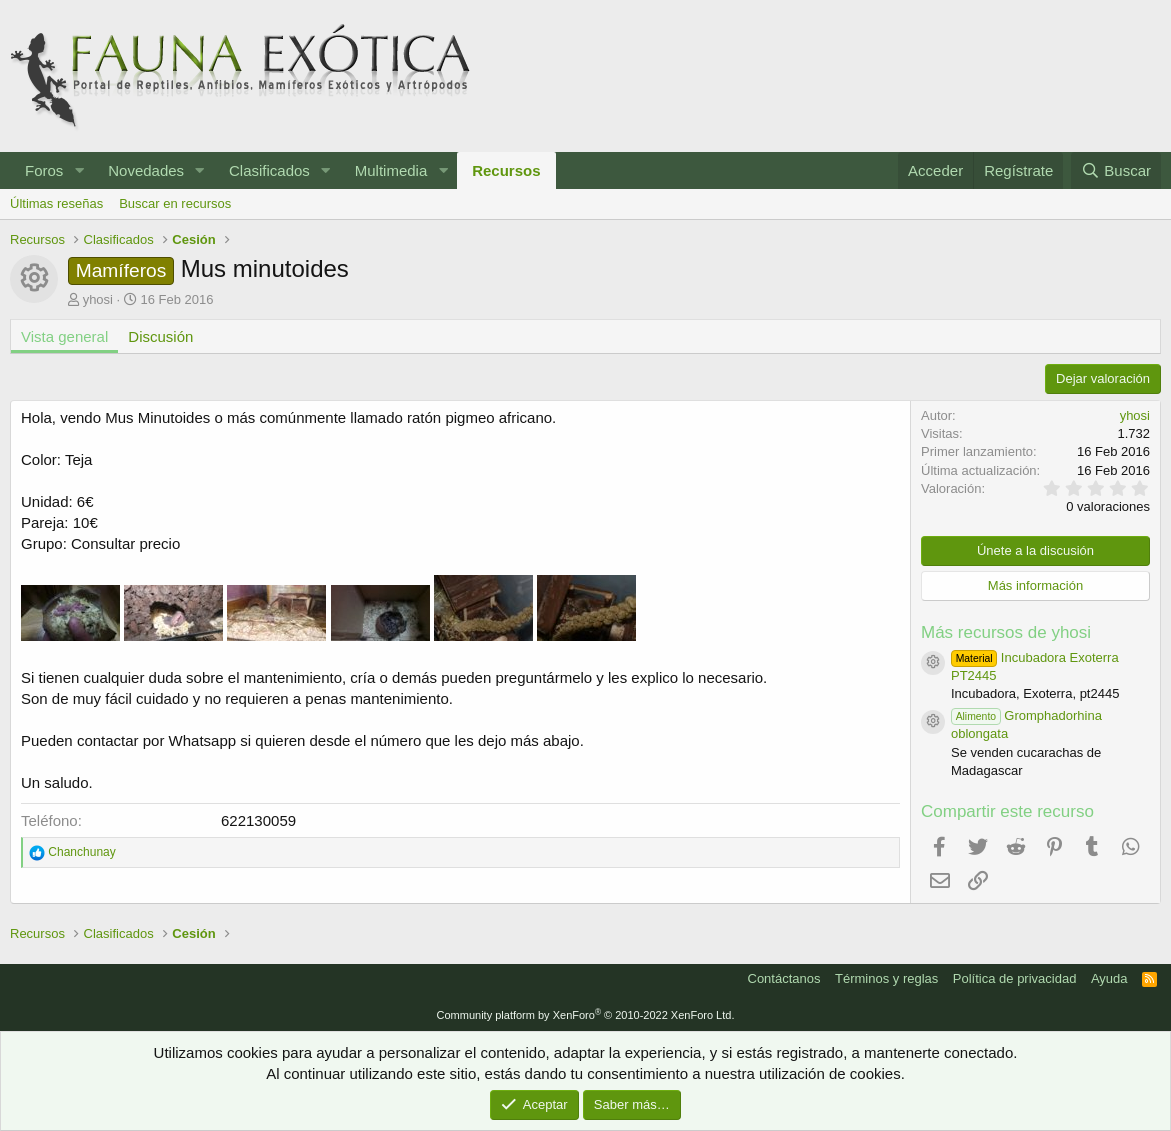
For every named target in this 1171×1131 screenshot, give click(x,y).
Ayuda (1109, 978)
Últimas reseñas (56, 203)
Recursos (506, 170)
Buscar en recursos (175, 203)
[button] (79, 170)
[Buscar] (1116, 170)
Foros (44, 170)
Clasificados (269, 170)
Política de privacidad (1015, 978)
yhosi (98, 299)
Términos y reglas (886, 978)
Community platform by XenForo (586, 1015)
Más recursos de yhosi (1006, 632)
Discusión (160, 336)
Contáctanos (784, 978)
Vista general (64, 336)
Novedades (146, 170)
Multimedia (391, 170)
